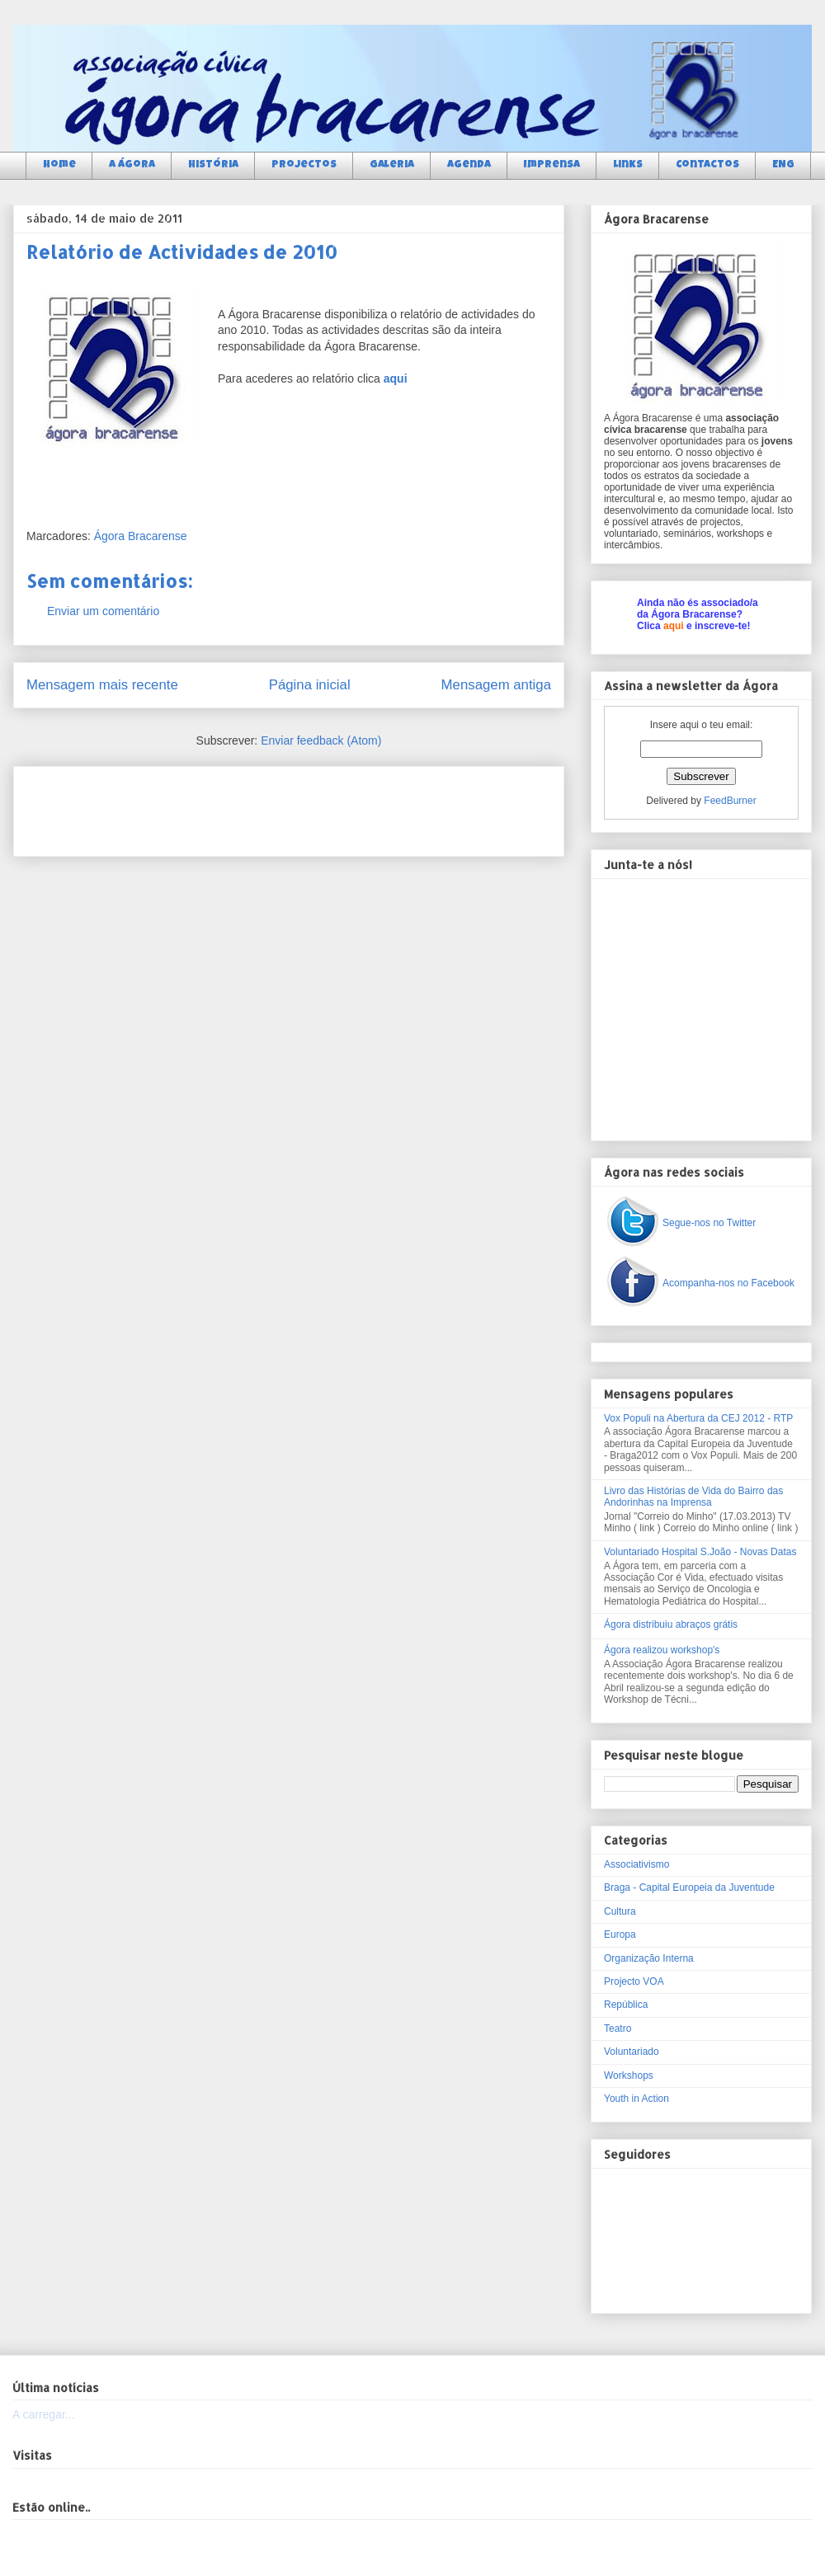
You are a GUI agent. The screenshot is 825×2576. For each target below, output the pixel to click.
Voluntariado (631, 2051)
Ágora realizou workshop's (661, 1650)
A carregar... (43, 2414)
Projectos (304, 165)
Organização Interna (649, 1958)
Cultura (620, 1911)
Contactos (707, 165)
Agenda (469, 165)
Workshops (628, 2075)
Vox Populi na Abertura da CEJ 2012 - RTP (698, 1418)
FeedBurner (730, 800)
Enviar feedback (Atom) (321, 740)
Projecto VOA (634, 1981)
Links (628, 165)
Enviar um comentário (103, 611)
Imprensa (552, 165)
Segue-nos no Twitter (709, 1223)
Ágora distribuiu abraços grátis (671, 1624)
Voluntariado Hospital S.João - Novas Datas (700, 1552)
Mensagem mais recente (102, 685)
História (213, 165)
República (626, 2004)
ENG (783, 165)
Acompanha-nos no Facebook (728, 1283)
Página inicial (310, 685)
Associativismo (636, 1864)
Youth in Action (636, 2098)
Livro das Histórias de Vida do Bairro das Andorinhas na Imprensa (693, 1496)
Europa (620, 1934)
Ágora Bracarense (140, 536)
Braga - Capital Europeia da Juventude (689, 1887)
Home (59, 165)
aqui (673, 626)
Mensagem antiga (496, 685)
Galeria (392, 165)
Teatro (617, 2028)
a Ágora (132, 165)
